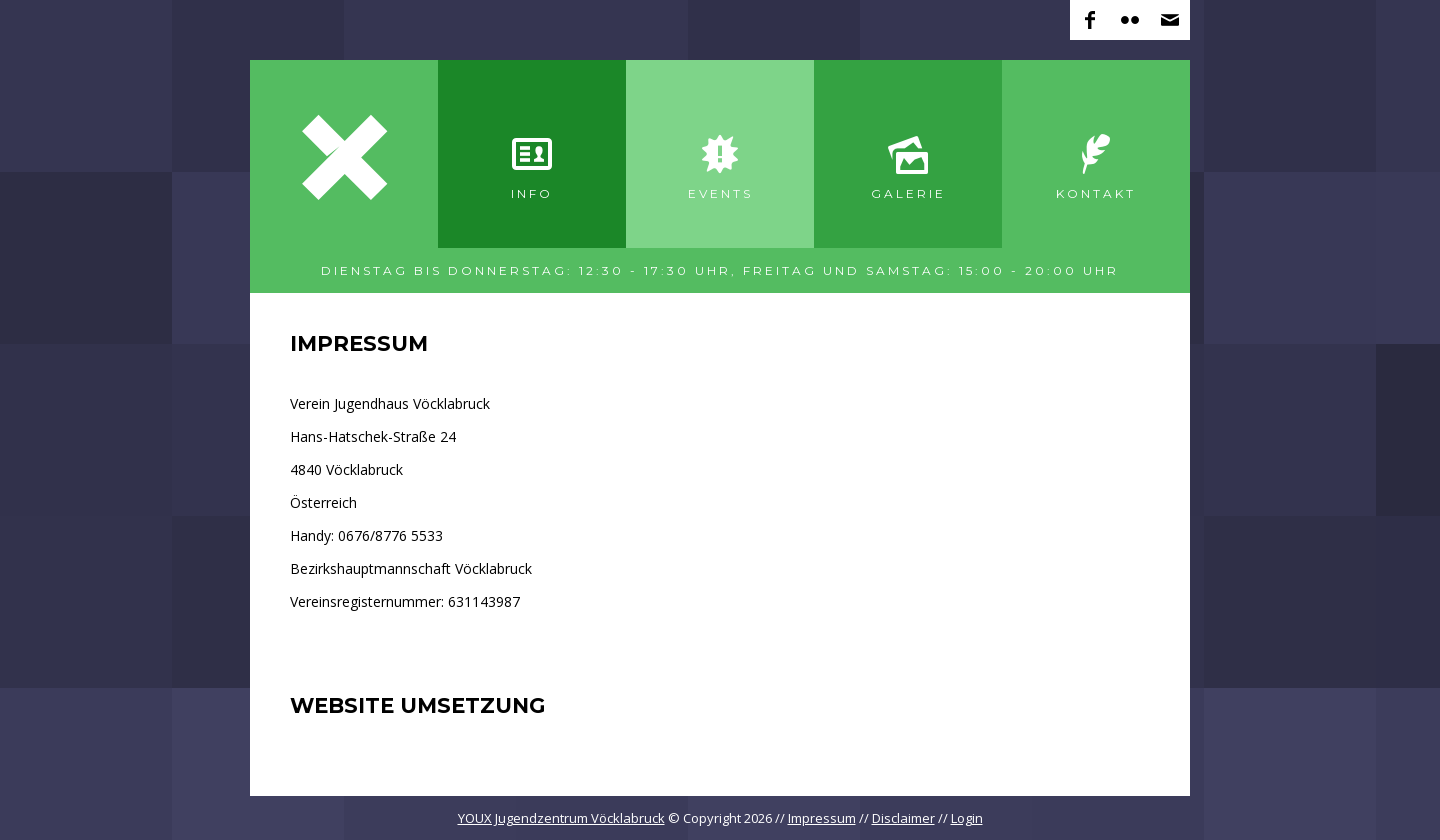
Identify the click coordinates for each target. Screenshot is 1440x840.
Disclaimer (903, 818)
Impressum (822, 818)
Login (967, 818)
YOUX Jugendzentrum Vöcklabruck (561, 818)
